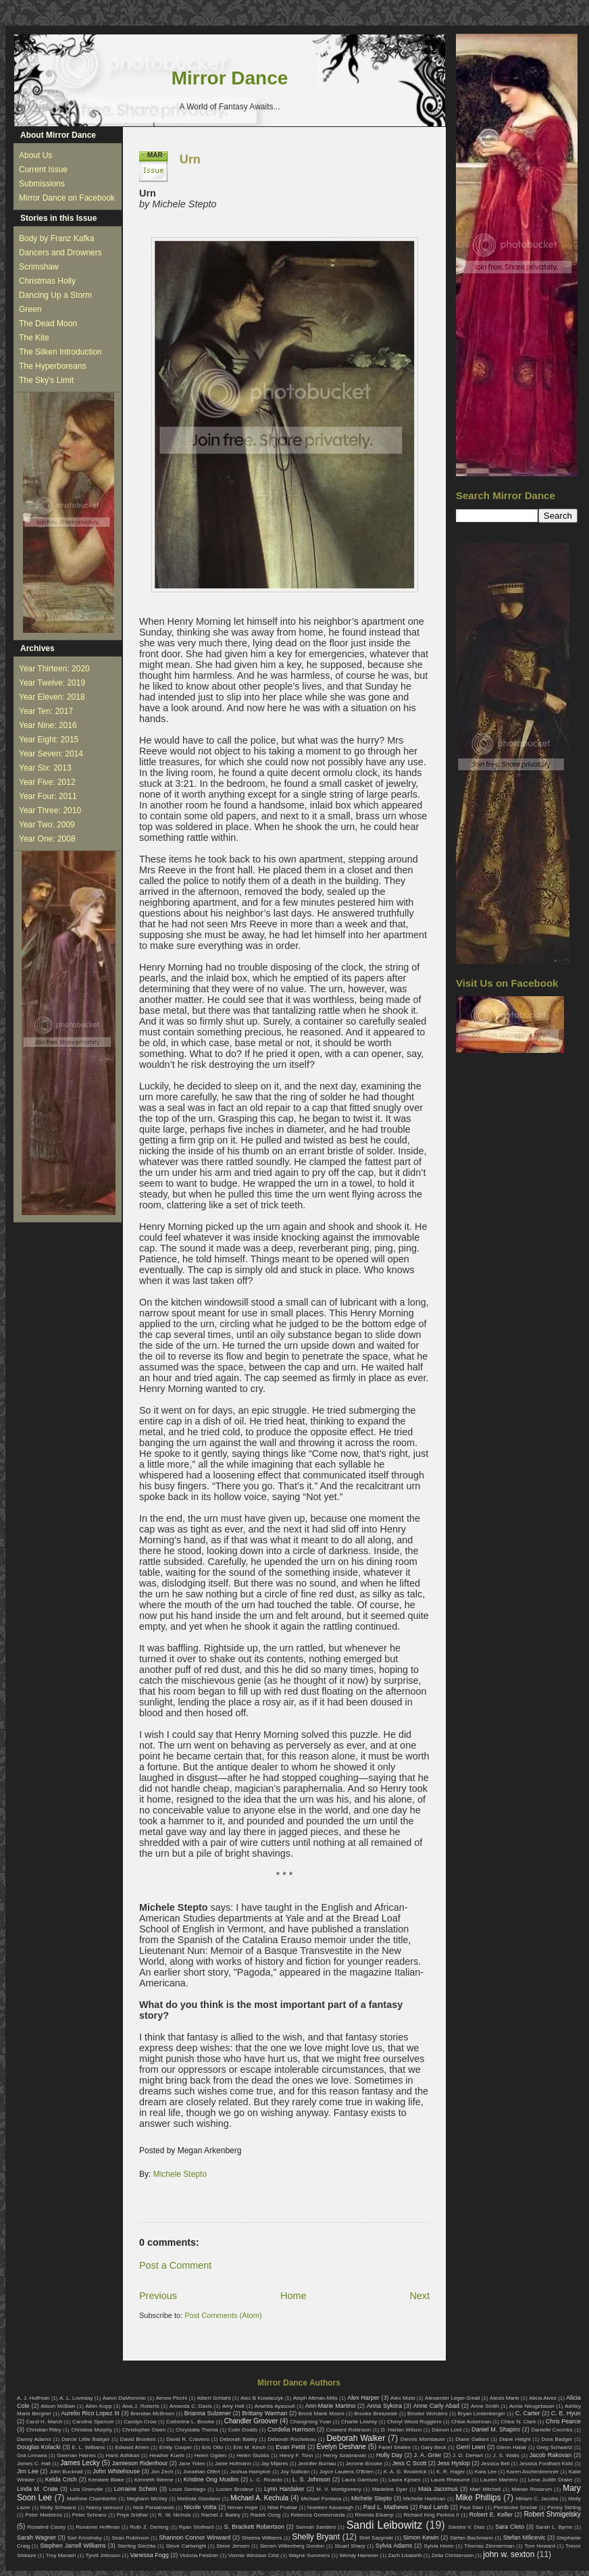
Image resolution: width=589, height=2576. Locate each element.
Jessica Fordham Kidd (546, 2464)
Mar (155, 155)
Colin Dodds (242, 2430)
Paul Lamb (434, 2507)
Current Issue (43, 169)
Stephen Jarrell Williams (72, 2545)
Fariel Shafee (394, 2447)
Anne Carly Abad (436, 2405)
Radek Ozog (266, 2515)
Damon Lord (446, 2430)
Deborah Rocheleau (291, 2439)
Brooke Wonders (427, 2414)
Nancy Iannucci (105, 2507)
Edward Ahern (132, 2447)
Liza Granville (86, 2489)
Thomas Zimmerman (489, 2546)
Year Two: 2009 (47, 824)
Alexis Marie (504, 2398)
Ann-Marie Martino (330, 2405)
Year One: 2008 (47, 839)
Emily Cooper (175, 2447)
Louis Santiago (187, 2489)
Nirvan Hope (243, 2507)
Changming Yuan (310, 2422)
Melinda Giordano (199, 2499)
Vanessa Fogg (149, 2555)
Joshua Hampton (250, 2472)
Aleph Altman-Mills (315, 2398)
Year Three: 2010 (50, 810)
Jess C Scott (409, 2463)
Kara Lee (486, 2472)
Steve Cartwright (185, 2546)
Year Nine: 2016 (48, 725)
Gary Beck (433, 2447)
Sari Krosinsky (84, 2538)
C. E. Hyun (566, 2413)
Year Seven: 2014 (51, 753)
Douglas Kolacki (39, 2447)
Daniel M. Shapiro (495, 2429)
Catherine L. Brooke (190, 2422)
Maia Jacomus (438, 2488)
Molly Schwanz (59, 2507)
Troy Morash (61, 2555)
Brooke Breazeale (376, 2414)
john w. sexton (508, 2554)
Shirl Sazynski (376, 2538)
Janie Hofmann (233, 2464)
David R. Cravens (187, 2439)
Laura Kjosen (404, 2480)
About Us (35, 155)
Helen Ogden (211, 2455)
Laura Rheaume (450, 2480)
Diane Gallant (471, 2439)
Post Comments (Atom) (222, 2315)
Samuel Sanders (316, 2527)
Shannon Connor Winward (194, 2537)
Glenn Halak (511, 2447)
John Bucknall (66, 2472)
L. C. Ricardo (266, 2480)
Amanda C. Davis (191, 2406)
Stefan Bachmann (471, 2538)
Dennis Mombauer (423, 2439)
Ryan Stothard (196, 2527)
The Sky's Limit (46, 380)
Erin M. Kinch (249, 2447)
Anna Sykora (384, 2405)
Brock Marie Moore (321, 2414)
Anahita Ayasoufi (275, 2406)
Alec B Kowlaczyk (261, 2398)
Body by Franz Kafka (56, 238)
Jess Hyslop (453, 2463)
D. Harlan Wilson (401, 2430)
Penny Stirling (564, 2507)
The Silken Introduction (60, 352)
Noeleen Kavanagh (330, 2507)
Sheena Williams (262, 2538)
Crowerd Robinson (348, 2430)
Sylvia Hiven (439, 2546)
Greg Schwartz (554, 2447)
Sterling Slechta (137, 2546)
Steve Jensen (232, 2546)
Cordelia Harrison (291, 2429)
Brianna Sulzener (207, 2413)
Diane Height (515, 2439)
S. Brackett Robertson (254, 2526)
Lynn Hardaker (284, 2488)
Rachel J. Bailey (220, 2515)
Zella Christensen (452, 2555)
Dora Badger (556, 2439)
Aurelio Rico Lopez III (90, 2413)
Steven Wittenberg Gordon (291, 2546)
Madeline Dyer (389, 2489)
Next (419, 2295)
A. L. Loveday (76, 2398)
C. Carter (527, 2413)
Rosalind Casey (47, 2527)
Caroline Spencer (93, 2422)
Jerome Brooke (364, 2464)
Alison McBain (58, 2406)
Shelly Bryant (316, 2537)
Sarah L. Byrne (554, 2527)
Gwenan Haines (76, 2455)
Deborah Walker (355, 2438)
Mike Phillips (478, 2497)
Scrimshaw (39, 267)
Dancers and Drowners (60, 252)
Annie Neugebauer (532, 2406)
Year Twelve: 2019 (52, 683)
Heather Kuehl (166, 2455)
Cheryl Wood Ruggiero (414, 2422)
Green (30, 309)
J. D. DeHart (468, 2455)
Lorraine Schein (135, 2488)
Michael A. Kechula (259, 2498)
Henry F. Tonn (296, 2455)
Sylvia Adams (394, 2545)
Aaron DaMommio (125, 2398)
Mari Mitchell (485, 2489)
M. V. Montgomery (338, 2489)
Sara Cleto (509, 2526)
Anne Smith (485, 2406)
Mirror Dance (230, 78)
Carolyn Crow (140, 2422)
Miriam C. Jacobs (537, 2499)
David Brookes (138, 2439)
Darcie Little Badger (85, 2439)
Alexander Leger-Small (452, 2398)
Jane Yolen (191, 2464)
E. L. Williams (88, 2447)
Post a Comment (175, 2265)
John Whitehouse (116, 2471)
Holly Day (389, 2455)
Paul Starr (471, 2507)
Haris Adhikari (123, 2455)
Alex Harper (363, 2397)
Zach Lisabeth (404, 2555)
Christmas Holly (47, 281)
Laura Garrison (360, 2480)
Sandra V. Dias (467, 2527)
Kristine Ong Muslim (211, 2479)
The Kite (34, 337)
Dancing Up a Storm (55, 295)
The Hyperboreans (52, 366)
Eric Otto (212, 2447)
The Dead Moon (48, 323)
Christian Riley (43, 2430)
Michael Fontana (321, 2499)
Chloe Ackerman (471, 2422)
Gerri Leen (471, 2447)
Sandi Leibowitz (385, 2525)
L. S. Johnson (311, 2479)
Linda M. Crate (37, 2488)
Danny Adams (34, 2439)
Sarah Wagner (36, 2537)
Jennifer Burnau (317, 2464)
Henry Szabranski (345, 2455)
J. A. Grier (428, 2455)
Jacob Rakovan (550, 2455)
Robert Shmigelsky (552, 2514)
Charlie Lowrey (359, 2422)
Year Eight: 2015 (48, 739)
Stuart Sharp (349, 2546)
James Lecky (79, 2463)
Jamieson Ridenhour (140, 2463)
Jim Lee (28, 2471)
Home (293, 2295)
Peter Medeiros (43, 2515)
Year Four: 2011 (48, 796)
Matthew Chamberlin (92, 2499)
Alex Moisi (402, 2398)
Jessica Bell (495, 2464)
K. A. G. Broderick (405, 2472)
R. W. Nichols (174, 2515)
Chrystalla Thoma (197, 2430)
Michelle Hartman (424, 2499)
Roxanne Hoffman (98, 2527)
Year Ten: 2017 (46, 711)
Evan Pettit (290, 2447)
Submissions (42, 183)
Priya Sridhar (133, 2515)
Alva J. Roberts (140, 2406)
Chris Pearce (563, 2421)
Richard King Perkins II (431, 2515)
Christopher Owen (144, 2430)
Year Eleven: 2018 (52, 697)
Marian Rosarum (531, 2489)
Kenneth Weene (154, 2480)
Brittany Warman (264, 2413)
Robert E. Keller (491, 2514)
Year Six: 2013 (45, 768)
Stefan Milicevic (524, 2537)
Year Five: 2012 (47, 782)
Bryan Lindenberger (481, 2414)
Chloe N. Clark (518, 2422)
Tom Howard (539, 2546)
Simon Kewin (421, 2537)
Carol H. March (44, 2422)
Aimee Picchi (171, 2398)
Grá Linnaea (32, 2455)
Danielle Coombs (551, 2430)
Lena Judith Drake (550, 2480)
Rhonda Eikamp (374, 2515)
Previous (158, 2295)
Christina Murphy (91, 2430)
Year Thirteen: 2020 (54, 668)
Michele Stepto (180, 2174)
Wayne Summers (309, 2555)
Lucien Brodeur (234, 2489)
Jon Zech (162, 2472)
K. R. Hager (450, 2472)
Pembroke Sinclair (516, 2507)
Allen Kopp (98, 2406)
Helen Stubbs (252, 2455)
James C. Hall (34, 2464)
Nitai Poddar (282, 2507)
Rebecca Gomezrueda (317, 2515)
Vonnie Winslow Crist (253, 2555)
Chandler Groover (251, 2421)
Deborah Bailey (238, 2439)
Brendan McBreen (152, 2414)
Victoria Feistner (199, 2555)
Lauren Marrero (499, 2480)
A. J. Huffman (33, 2398)
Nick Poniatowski (153, 2507)
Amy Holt (233, 2406)
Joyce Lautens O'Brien (346, 2472)
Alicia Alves (543, 2398)
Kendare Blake (106, 2480)
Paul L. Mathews (386, 2507)
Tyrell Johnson (103, 2555)
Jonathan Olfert (201, 2472)
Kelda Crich (61, 2479)
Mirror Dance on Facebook (67, 198)
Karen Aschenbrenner (533, 2472)
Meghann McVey (147, 2499)
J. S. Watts (506, 2455)
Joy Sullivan (294, 2472)
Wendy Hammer (358, 2555)
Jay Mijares (274, 2464)
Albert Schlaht (214, 2398)
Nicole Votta (200, 2507)
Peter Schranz (89, 2515)
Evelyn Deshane (341, 2446)
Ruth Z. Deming (149, 2527)
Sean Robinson (130, 2538)
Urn (190, 159)
